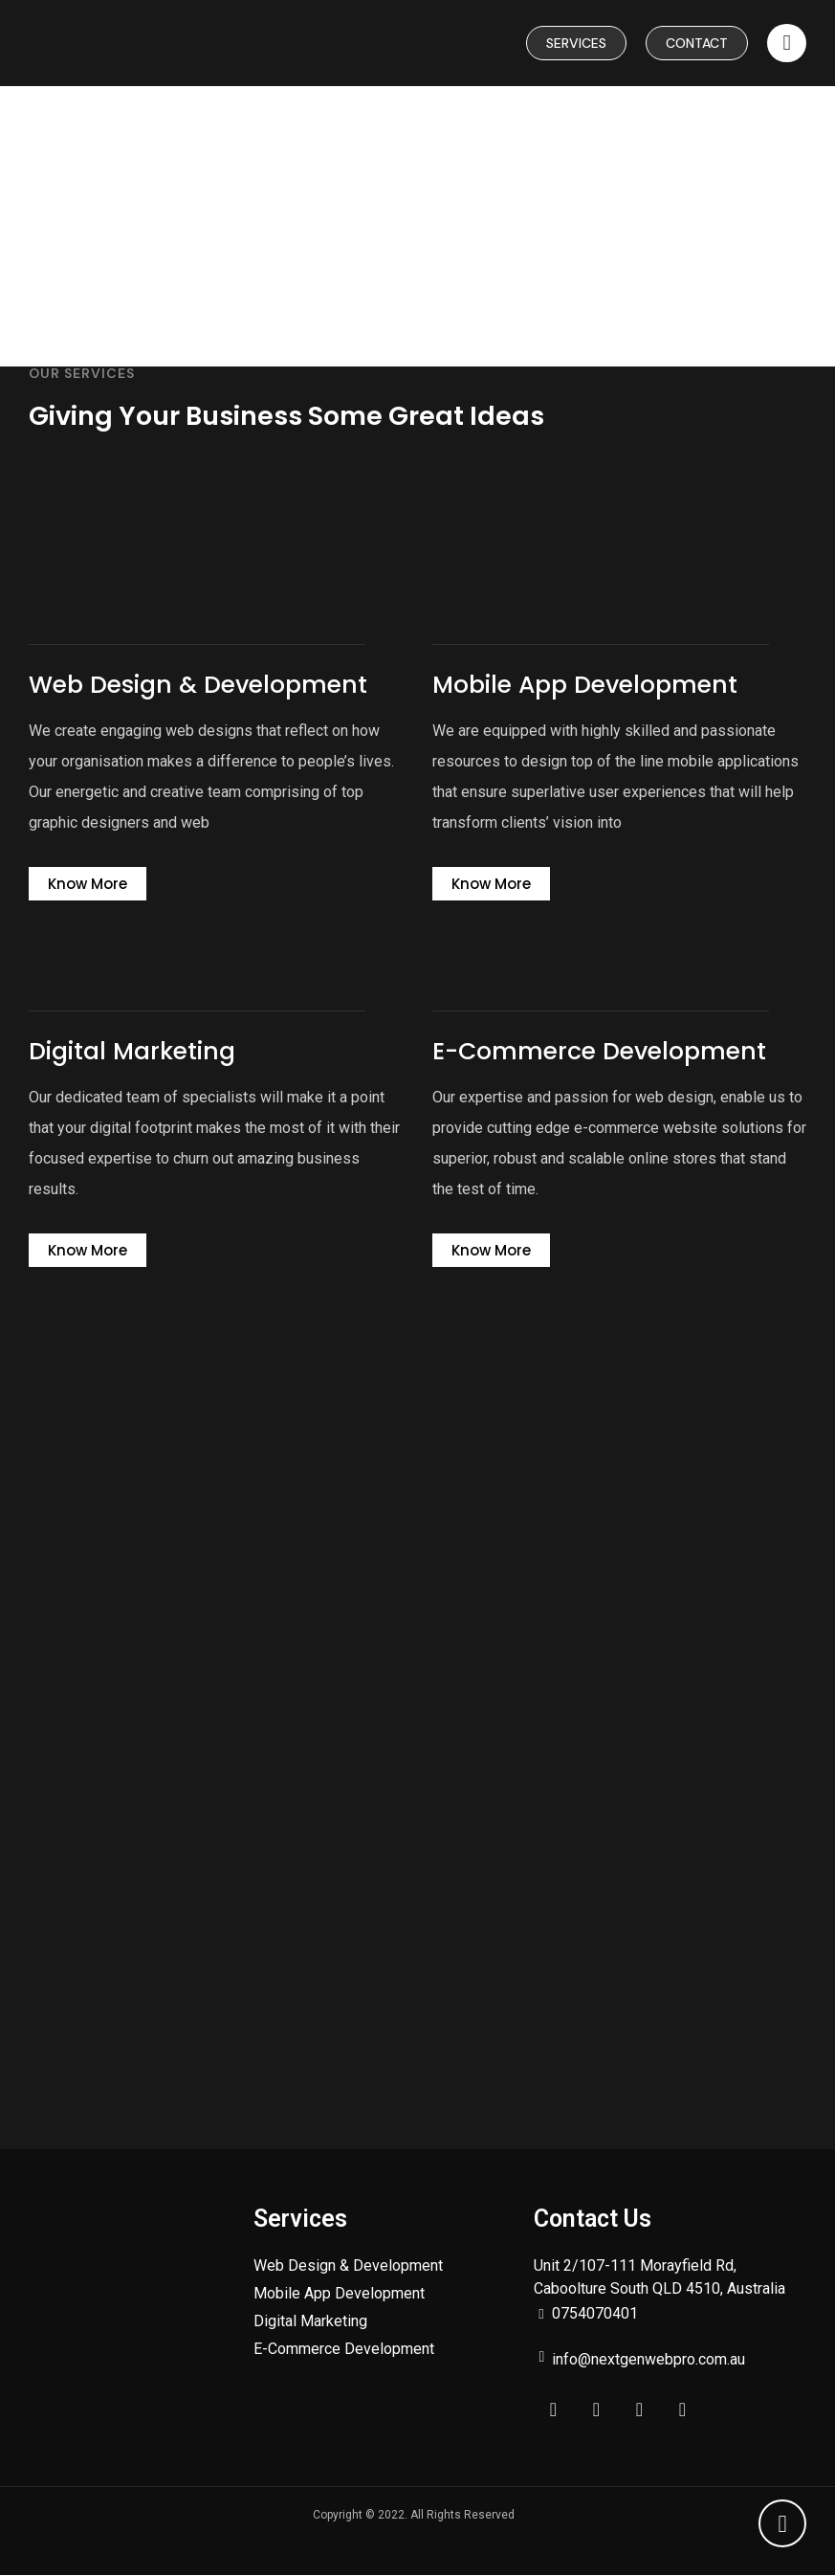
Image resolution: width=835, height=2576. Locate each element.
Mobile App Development (339, 2294)
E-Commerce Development (343, 2350)
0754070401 (595, 2314)
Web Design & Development (348, 2266)
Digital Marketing (310, 2322)
